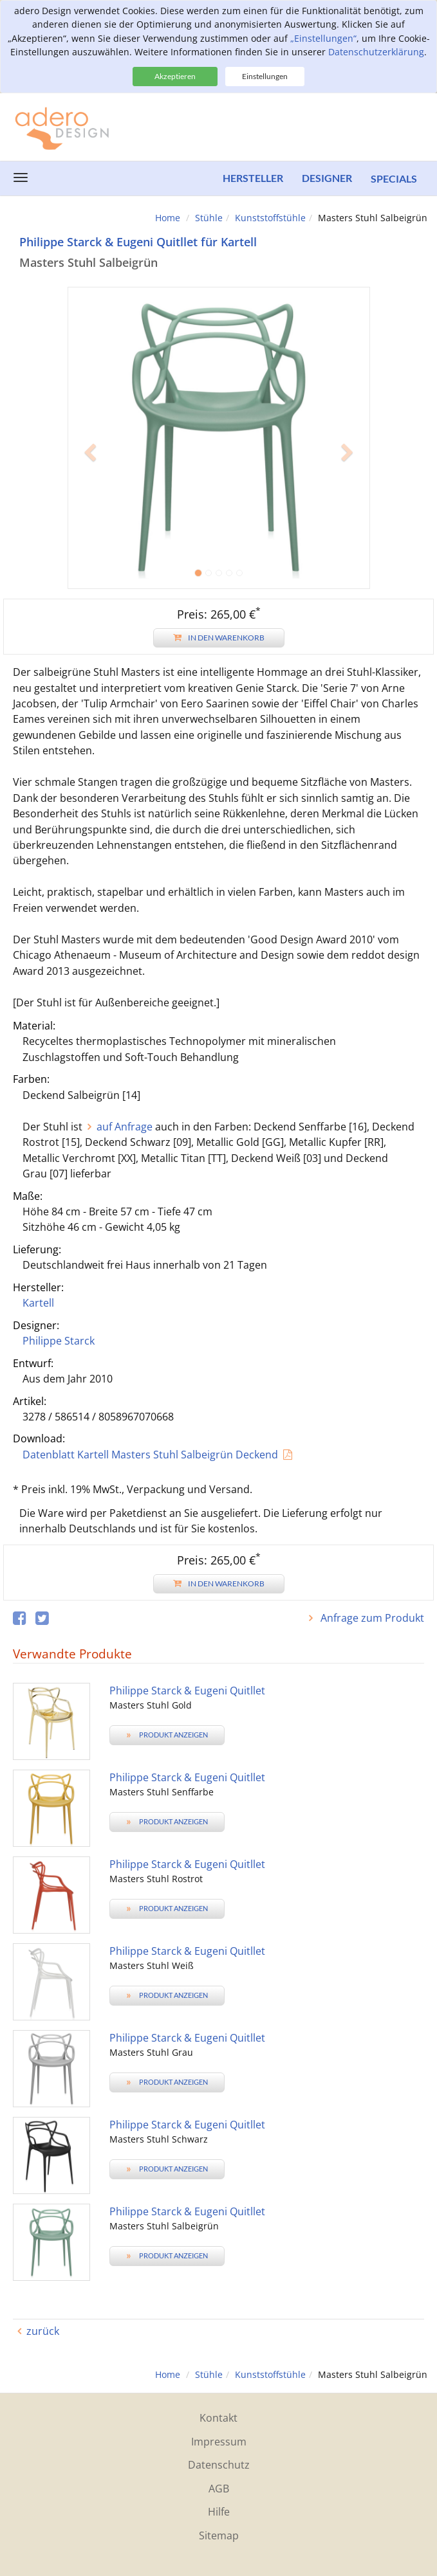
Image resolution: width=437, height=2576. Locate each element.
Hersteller (251, 178)
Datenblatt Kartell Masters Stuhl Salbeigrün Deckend (150, 1454)
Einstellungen (265, 76)
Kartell (38, 1303)
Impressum (218, 2442)
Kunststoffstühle (270, 218)
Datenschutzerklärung (376, 52)
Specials (394, 178)
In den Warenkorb (219, 637)
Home (167, 218)
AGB (219, 2488)
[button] (90, 513)
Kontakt (218, 2418)
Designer (326, 178)
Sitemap (219, 2535)
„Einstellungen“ (323, 38)
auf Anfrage (125, 1127)
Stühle (209, 218)
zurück (42, 2331)
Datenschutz (219, 2465)
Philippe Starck (59, 1341)
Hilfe (219, 2512)
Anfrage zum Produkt (371, 1618)
